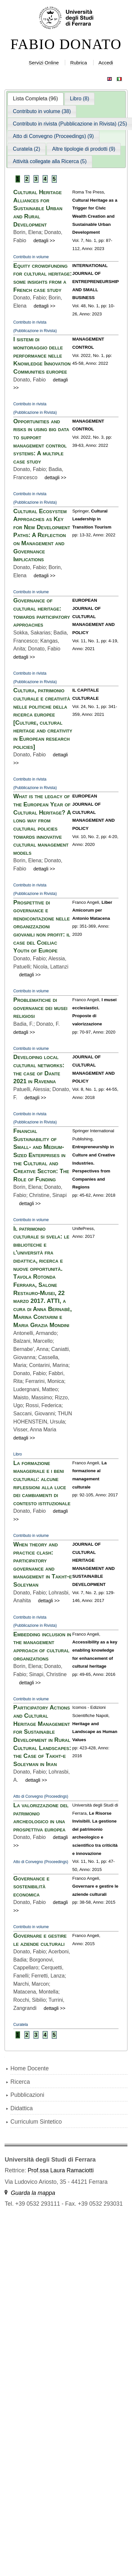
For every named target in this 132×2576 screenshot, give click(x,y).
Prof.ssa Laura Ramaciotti (61, 2170)
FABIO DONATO (66, 44)
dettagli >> (44, 240)
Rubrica (78, 62)
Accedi (105, 62)
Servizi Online (44, 62)
